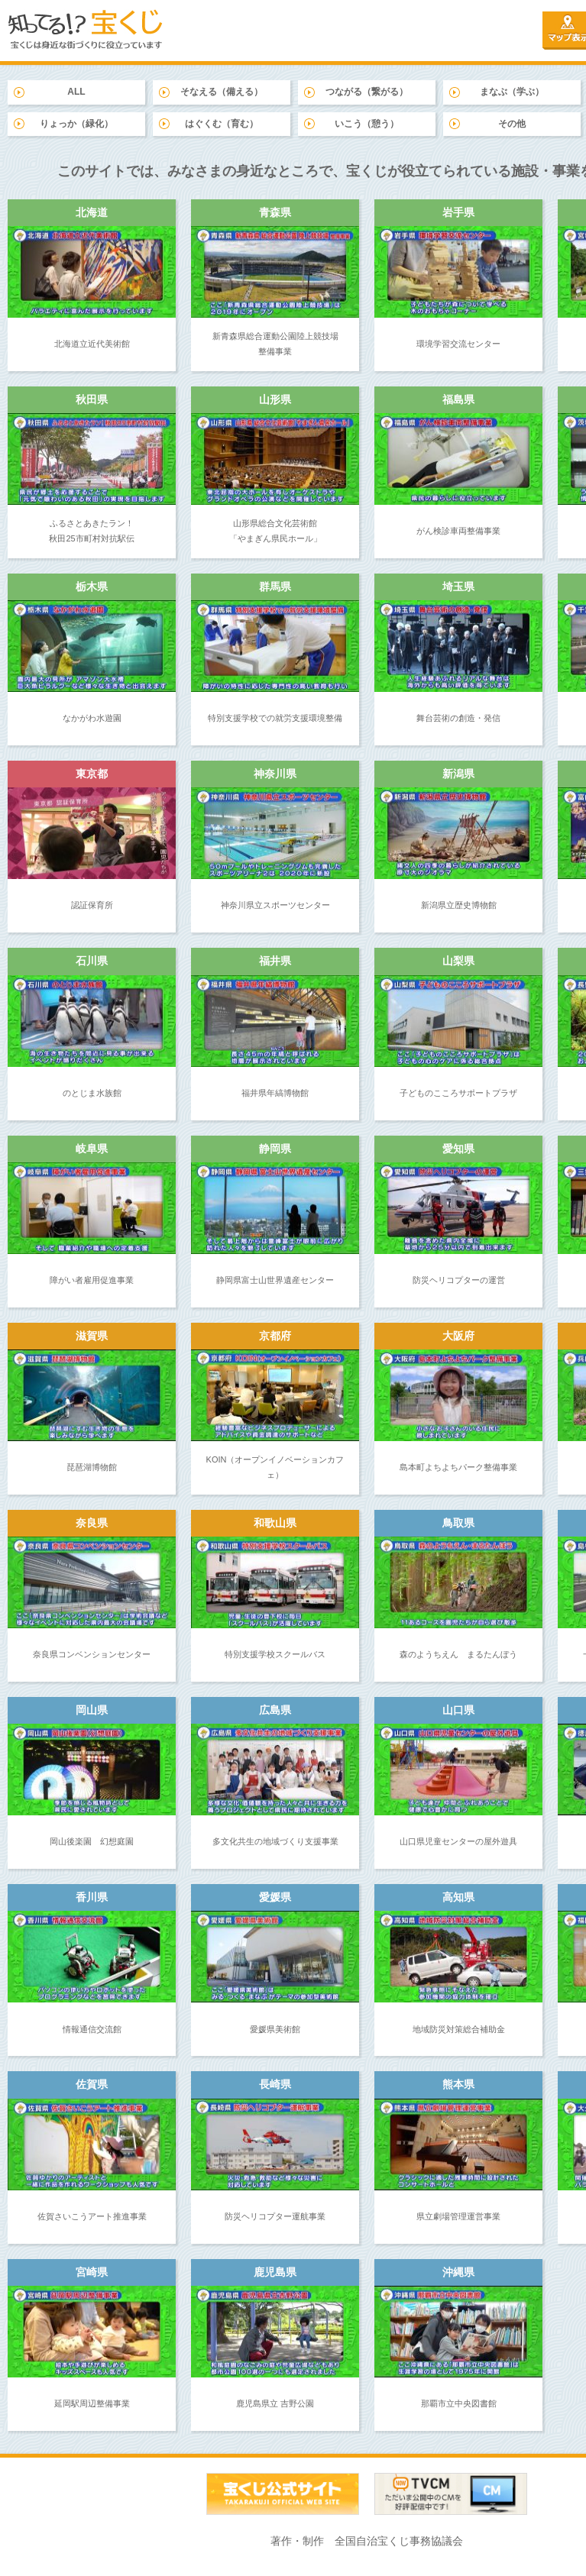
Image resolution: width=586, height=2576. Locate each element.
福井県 (275, 961)
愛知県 (458, 1149)
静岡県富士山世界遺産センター (275, 1280)
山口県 (458, 1710)
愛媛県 (275, 1897)
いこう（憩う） (367, 123)
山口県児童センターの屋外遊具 (458, 1841)
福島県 (458, 399)
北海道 (92, 212)
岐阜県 (92, 1149)
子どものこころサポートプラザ (458, 1092)
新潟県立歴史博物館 (459, 905)
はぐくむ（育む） (221, 123)
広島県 (275, 1710)
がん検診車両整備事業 (458, 530)
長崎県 (275, 2084)
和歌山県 (275, 1523)
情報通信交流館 (92, 2029)
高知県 (458, 1897)
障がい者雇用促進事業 (92, 1280)
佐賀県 (92, 2084)
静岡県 (275, 1149)
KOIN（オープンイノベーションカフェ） (275, 1467)
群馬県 (275, 586)
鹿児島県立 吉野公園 (275, 2403)
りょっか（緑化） (76, 123)
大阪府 (458, 1336)
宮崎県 (92, 2272)
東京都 (92, 774)
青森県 (275, 212)
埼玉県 (458, 586)
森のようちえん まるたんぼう (458, 1654)
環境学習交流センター (458, 343)
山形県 (275, 399)
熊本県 (458, 2084)
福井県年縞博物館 (275, 1092)
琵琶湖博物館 (91, 1467)
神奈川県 (275, 774)
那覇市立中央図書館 (459, 2403)
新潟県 (458, 774)
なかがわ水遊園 (92, 717)
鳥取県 (458, 1523)
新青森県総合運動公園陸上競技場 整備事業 (275, 343)
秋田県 (92, 399)
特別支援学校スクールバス (275, 1654)
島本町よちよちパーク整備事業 (458, 1467)
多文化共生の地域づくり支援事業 (275, 1841)
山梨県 (458, 961)
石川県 (92, 961)
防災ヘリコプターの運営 (459, 1280)
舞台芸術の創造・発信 (458, 717)
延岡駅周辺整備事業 (92, 2403)
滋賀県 (92, 1336)
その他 (512, 123)
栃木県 (92, 586)
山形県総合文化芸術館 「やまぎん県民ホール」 (275, 531)
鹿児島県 (275, 2272)
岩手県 (458, 212)
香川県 (92, 1897)
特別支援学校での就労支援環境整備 (275, 717)
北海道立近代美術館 (92, 343)
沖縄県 (458, 2272)
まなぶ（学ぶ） (512, 91)
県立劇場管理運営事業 (458, 2216)
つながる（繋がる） (366, 91)
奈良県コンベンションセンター (92, 1654)
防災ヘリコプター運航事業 (275, 2216)
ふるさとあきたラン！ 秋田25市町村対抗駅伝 (91, 531)
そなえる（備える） (221, 91)
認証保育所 (92, 905)
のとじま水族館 (92, 1092)
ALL (76, 91)
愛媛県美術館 (275, 2029)
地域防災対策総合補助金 (459, 2029)
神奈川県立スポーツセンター (275, 905)
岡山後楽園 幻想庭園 (92, 1841)
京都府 (275, 1336)
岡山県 (92, 1710)
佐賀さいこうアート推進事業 (92, 2216)
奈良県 (92, 1523)
